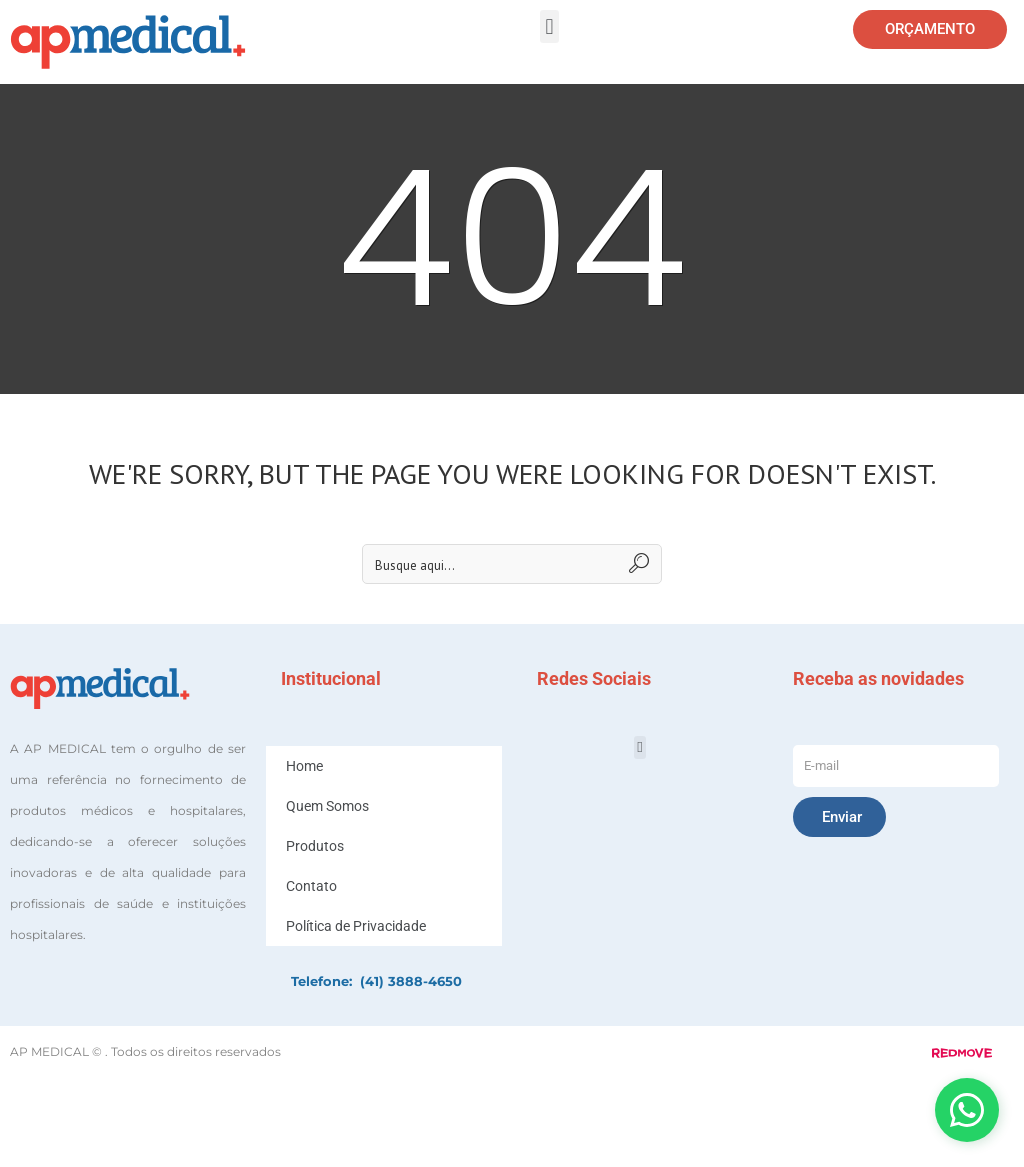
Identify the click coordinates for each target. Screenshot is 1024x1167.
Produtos (315, 846)
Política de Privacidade (356, 926)
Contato (311, 886)
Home (304, 766)
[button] (549, 26)
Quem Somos (327, 806)
